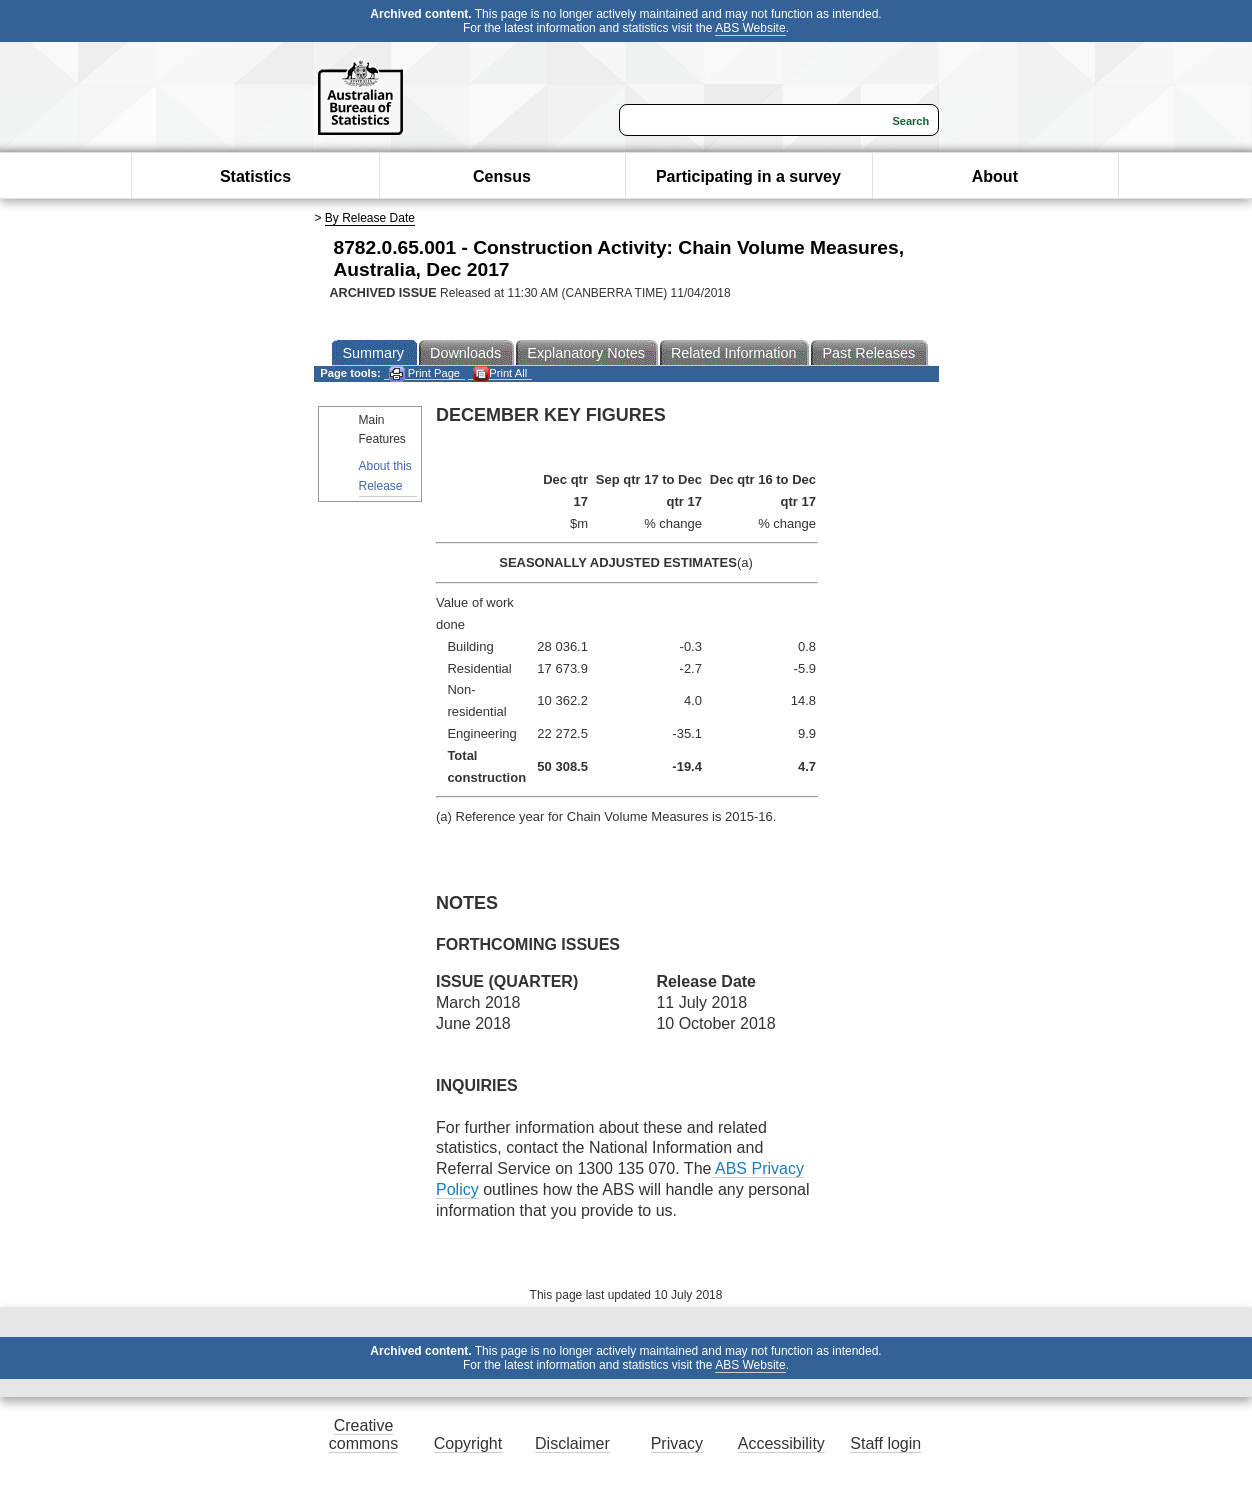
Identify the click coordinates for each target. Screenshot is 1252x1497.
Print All (500, 373)
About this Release (385, 475)
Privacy (677, 1443)
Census (502, 176)
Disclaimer (572, 1443)
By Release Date (370, 218)
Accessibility (781, 1443)
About (995, 176)
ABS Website (750, 28)
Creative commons (363, 1434)
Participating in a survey (748, 176)
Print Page (424, 373)
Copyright (468, 1443)
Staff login (885, 1443)
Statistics (255, 176)
